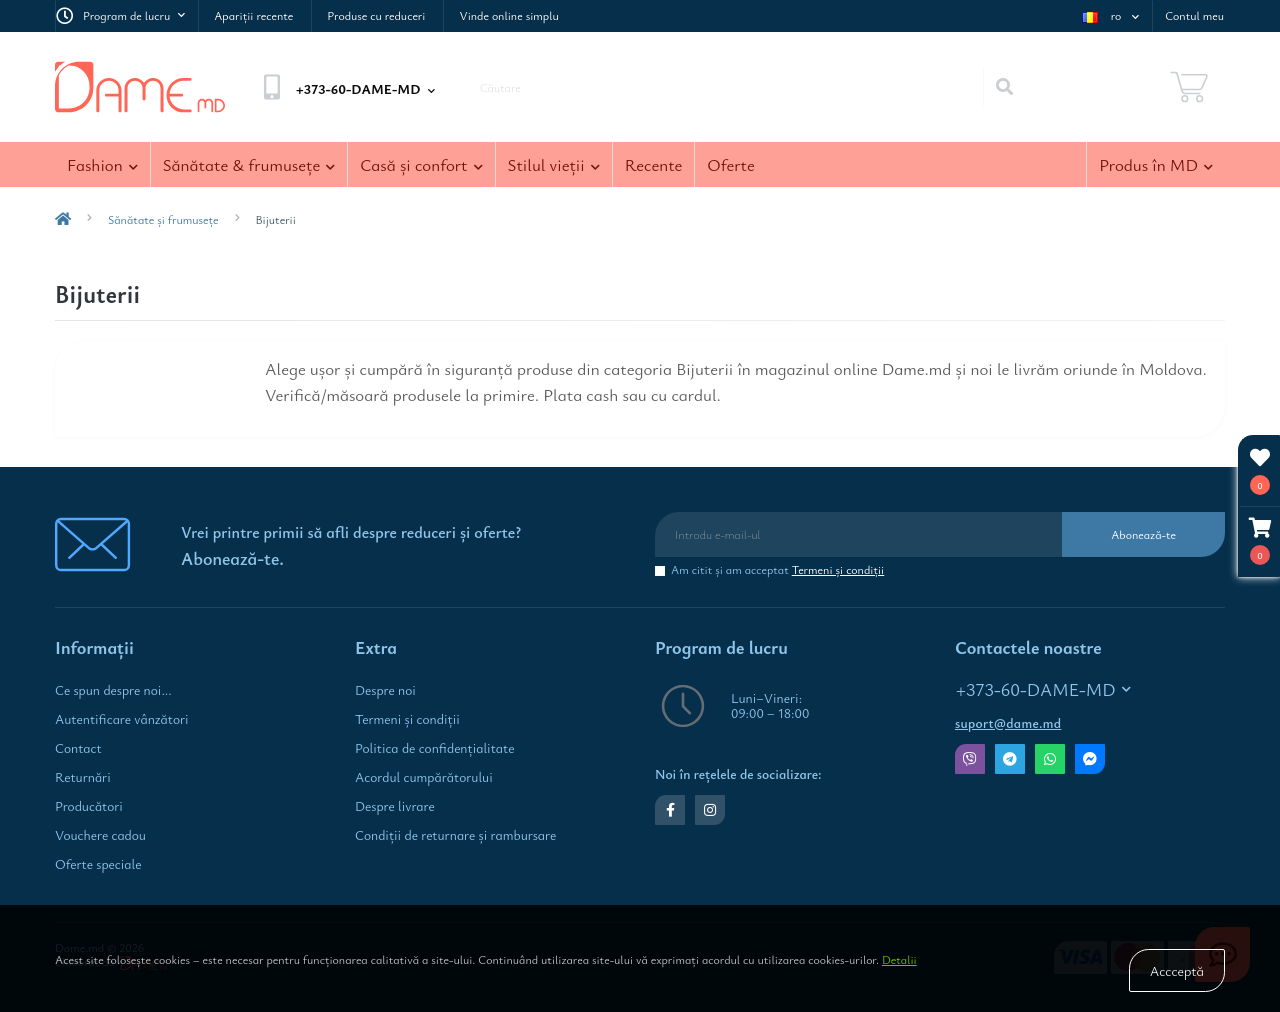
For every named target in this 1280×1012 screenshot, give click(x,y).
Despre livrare (395, 806)
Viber (970, 759)
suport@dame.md (1008, 723)
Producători (89, 806)
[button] (1260, 541)
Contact (78, 748)
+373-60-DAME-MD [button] (1043, 689)
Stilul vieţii (554, 164)
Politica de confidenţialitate (434, 748)
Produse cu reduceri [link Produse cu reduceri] (376, 15)
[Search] (1004, 87)
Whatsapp (1050, 759)
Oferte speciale (98, 864)
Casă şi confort (421, 164)
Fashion (102, 164)
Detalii (899, 959)
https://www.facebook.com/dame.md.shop (670, 810)
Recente (654, 164)
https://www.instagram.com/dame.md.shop (710, 810)
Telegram (1010, 759)
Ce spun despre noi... (113, 690)
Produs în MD (1156, 164)
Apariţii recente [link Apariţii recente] (253, 15)
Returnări (83, 777)
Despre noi (385, 690)
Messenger (1090, 759)
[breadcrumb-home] (63, 219)
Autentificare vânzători (122, 719)
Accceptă (1177, 970)
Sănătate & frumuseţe (249, 164)
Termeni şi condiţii (838, 569)
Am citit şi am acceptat (777, 569)
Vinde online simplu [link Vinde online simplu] (508, 15)
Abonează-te (1143, 534)
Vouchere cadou (100, 835)
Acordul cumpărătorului (424, 777)
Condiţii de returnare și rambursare (455, 835)
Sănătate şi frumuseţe (163, 219)
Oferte (730, 164)
